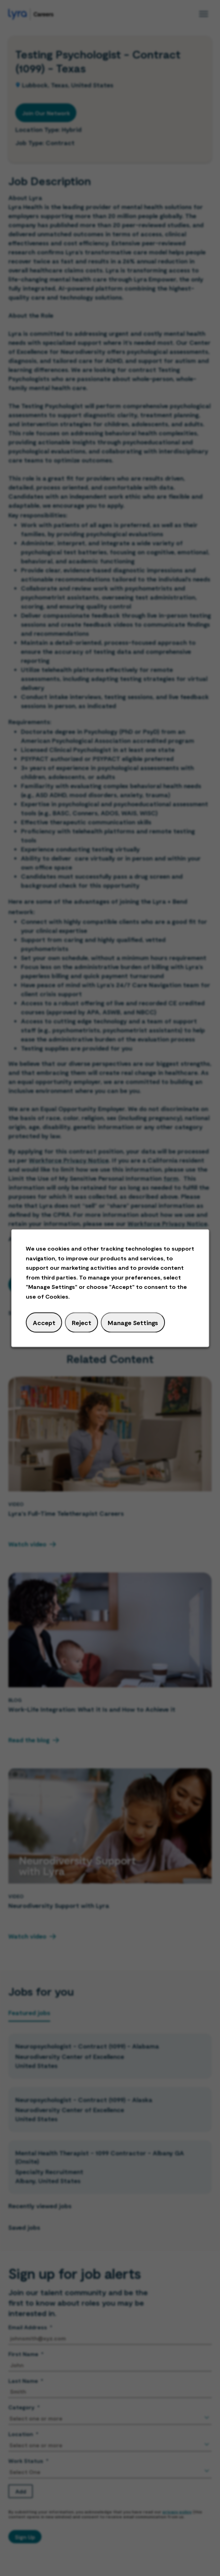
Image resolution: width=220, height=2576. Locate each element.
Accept (43, 1322)
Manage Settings (133, 1322)
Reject (81, 1322)
